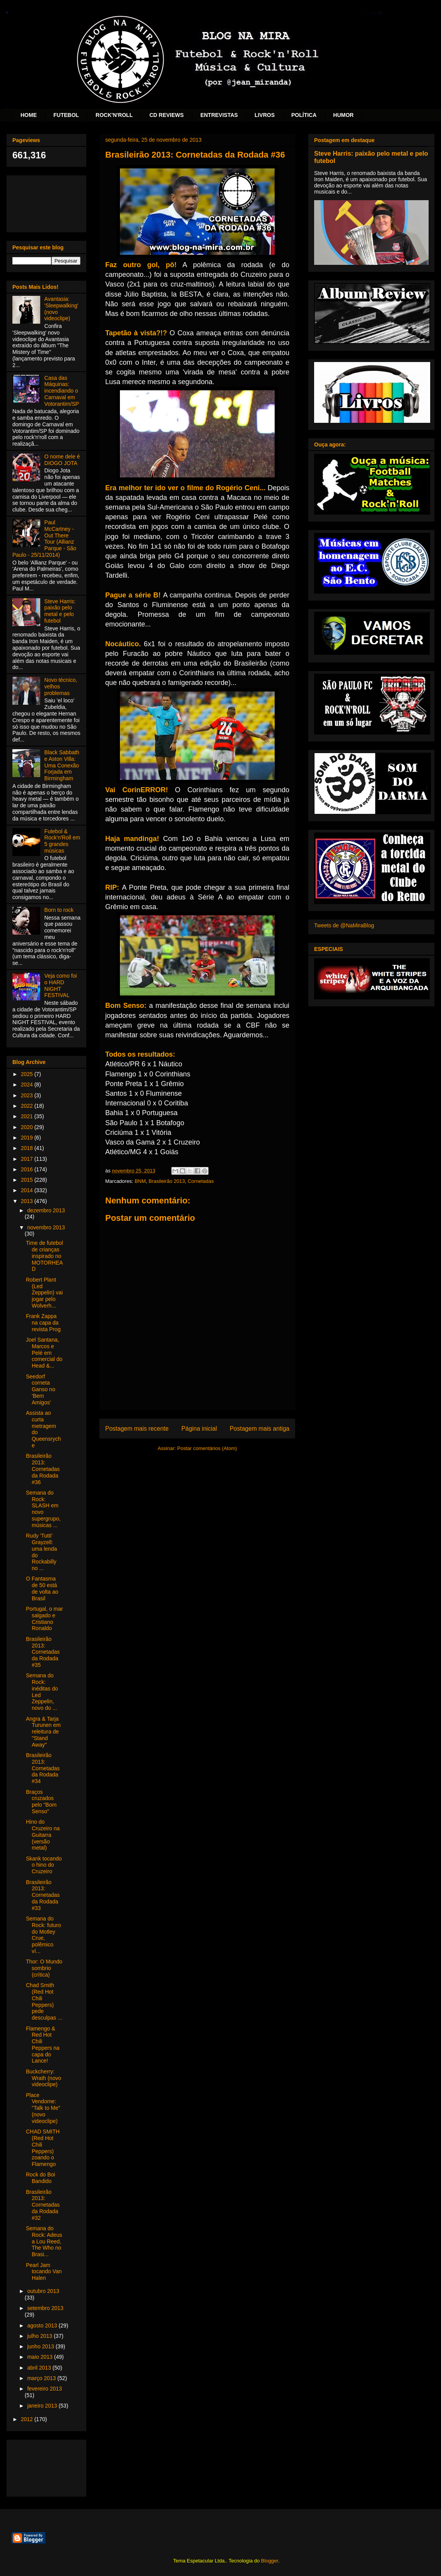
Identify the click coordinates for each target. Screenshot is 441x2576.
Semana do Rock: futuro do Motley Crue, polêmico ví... (43, 1934)
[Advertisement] (46, 202)
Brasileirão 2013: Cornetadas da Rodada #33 (43, 1895)
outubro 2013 (43, 2291)
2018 (27, 1148)
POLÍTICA (303, 115)
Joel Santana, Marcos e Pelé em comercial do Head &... (44, 1353)
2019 (27, 1137)
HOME (29, 115)
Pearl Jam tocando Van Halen (44, 2271)
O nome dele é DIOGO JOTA (62, 459)
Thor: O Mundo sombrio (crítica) (44, 1968)
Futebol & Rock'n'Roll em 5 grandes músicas (62, 841)
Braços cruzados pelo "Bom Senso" (41, 1801)
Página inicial (199, 1428)
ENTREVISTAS (219, 115)
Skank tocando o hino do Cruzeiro (44, 1865)
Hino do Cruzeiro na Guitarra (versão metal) (43, 1835)
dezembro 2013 (46, 1210)
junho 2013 (41, 2346)
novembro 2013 (46, 1227)
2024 (27, 1084)
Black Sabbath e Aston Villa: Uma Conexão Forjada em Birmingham (61, 765)
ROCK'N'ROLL (114, 115)
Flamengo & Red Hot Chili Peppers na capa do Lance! (43, 2044)
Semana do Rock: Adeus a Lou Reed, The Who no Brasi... (44, 2241)
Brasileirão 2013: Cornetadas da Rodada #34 (43, 1768)
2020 (27, 1127)
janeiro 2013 (42, 2406)
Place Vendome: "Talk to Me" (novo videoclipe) (43, 2108)
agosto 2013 (42, 2325)
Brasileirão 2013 (167, 1181)
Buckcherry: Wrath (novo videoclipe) (43, 2078)
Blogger (269, 2561)
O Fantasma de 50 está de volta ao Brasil (42, 1588)
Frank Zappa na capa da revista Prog (43, 1322)
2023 (27, 1095)
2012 (27, 2419)
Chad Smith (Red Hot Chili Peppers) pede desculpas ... (44, 2001)
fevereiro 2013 (44, 2389)
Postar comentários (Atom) (207, 1448)
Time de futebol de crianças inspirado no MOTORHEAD (44, 1256)
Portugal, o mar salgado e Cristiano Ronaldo (44, 1618)
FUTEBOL (66, 115)
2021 (27, 1116)
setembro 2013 (45, 2308)
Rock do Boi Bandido (40, 2177)
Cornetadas (201, 1181)
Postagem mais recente (137, 1428)
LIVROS (265, 115)
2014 (27, 1190)
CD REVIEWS (166, 115)
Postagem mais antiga (259, 1428)
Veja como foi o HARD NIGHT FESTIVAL (60, 985)
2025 (27, 1074)
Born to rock (59, 910)
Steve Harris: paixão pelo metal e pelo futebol (60, 611)
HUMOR (343, 115)
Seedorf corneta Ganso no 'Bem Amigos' (40, 1389)
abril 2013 (39, 2368)
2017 (27, 1159)
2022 (27, 1106)
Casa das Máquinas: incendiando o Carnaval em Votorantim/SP (61, 391)
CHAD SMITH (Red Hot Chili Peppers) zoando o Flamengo (43, 2147)
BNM (140, 1181)
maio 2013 (40, 2357)
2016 (27, 1169)
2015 (27, 1180)
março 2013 (42, 2378)
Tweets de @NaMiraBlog (344, 925)
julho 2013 (40, 2336)
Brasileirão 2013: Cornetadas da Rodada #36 (43, 1469)
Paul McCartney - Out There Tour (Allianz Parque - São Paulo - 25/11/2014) (44, 538)
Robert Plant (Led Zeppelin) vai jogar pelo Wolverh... (44, 1293)
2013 (27, 1201)
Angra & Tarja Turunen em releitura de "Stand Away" (43, 1732)
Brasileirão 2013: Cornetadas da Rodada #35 (43, 1652)
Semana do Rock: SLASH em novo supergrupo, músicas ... (43, 1509)
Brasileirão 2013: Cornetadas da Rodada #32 (43, 2205)
